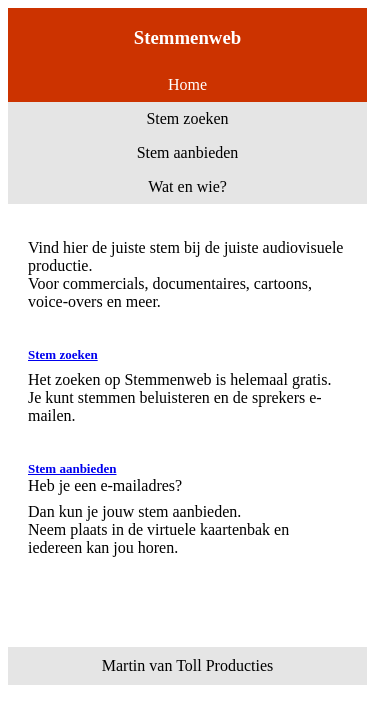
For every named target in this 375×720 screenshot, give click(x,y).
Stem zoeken (187, 118)
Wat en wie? (187, 186)
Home (187, 84)
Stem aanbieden (188, 152)
